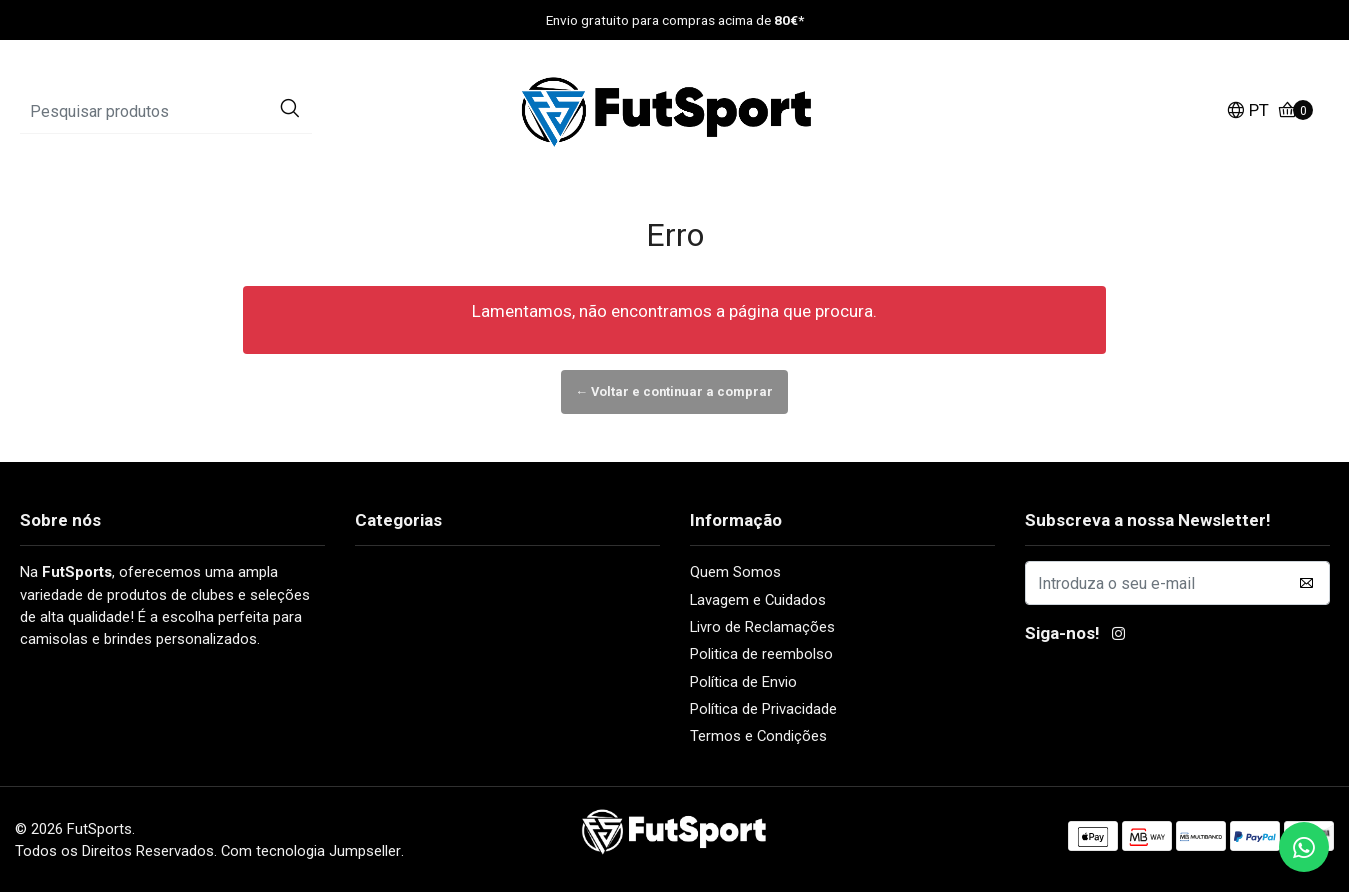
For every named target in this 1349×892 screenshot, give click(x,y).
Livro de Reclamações (762, 627)
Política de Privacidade (763, 709)
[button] (1247, 112)
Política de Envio (743, 681)
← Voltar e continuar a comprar (675, 391)
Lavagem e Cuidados (758, 600)
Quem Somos (735, 572)
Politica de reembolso (761, 654)
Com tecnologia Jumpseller (311, 851)
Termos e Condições (758, 736)
